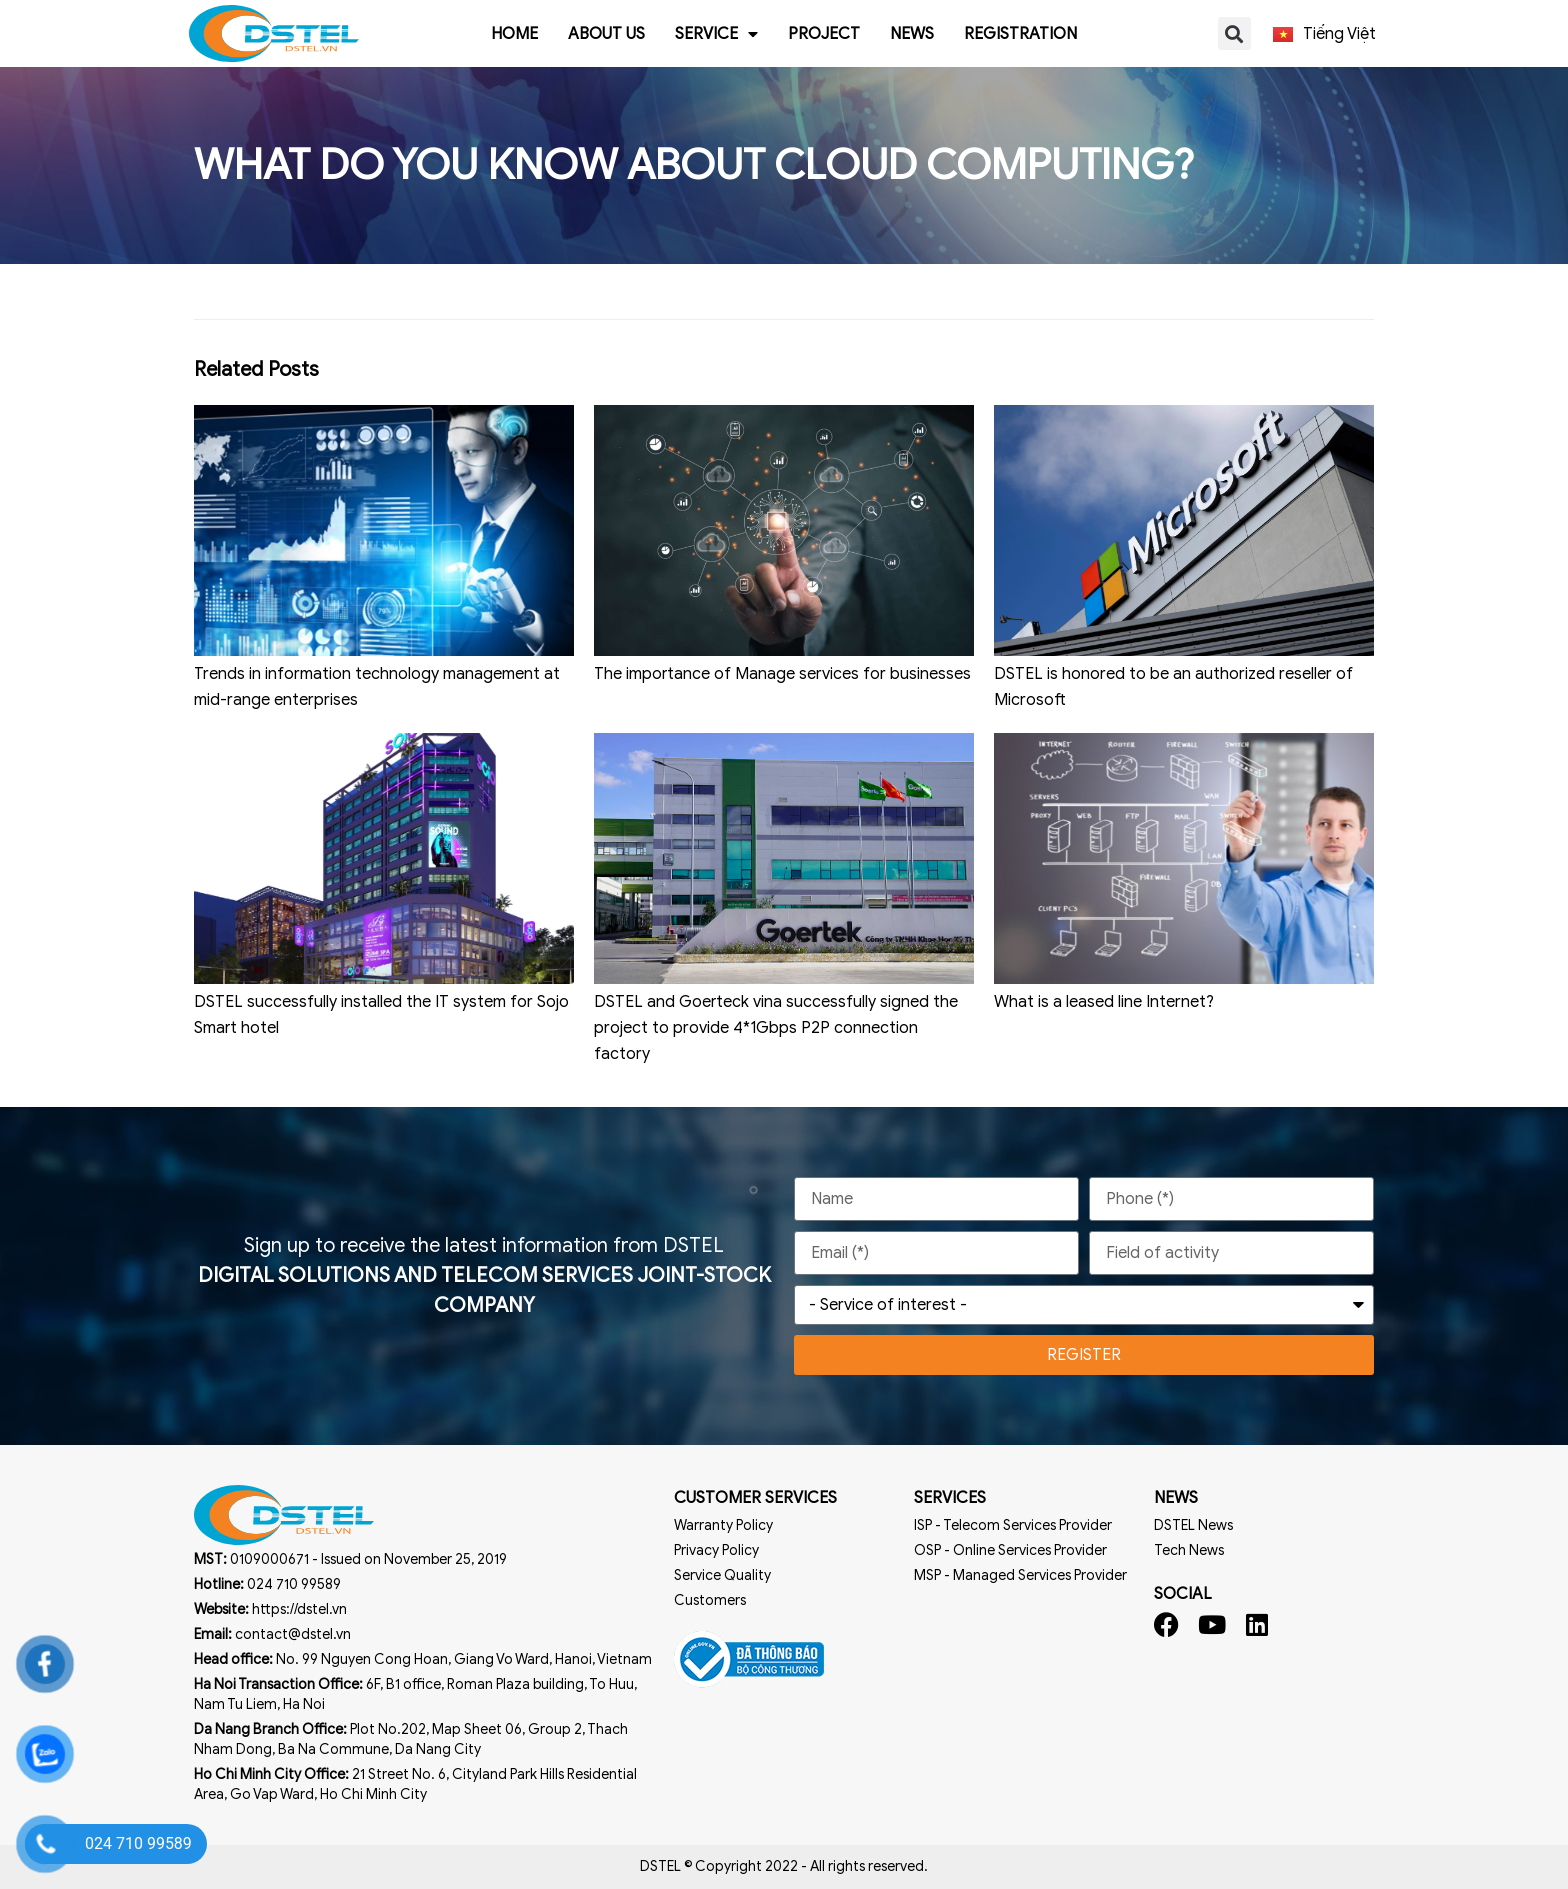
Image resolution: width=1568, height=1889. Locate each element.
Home (514, 34)
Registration (1020, 34)
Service (716, 34)
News (912, 34)
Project (824, 34)
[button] (1234, 33)
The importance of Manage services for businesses (782, 674)
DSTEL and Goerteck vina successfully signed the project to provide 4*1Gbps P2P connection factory (776, 1028)
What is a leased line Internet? (1104, 1002)
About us (606, 34)
